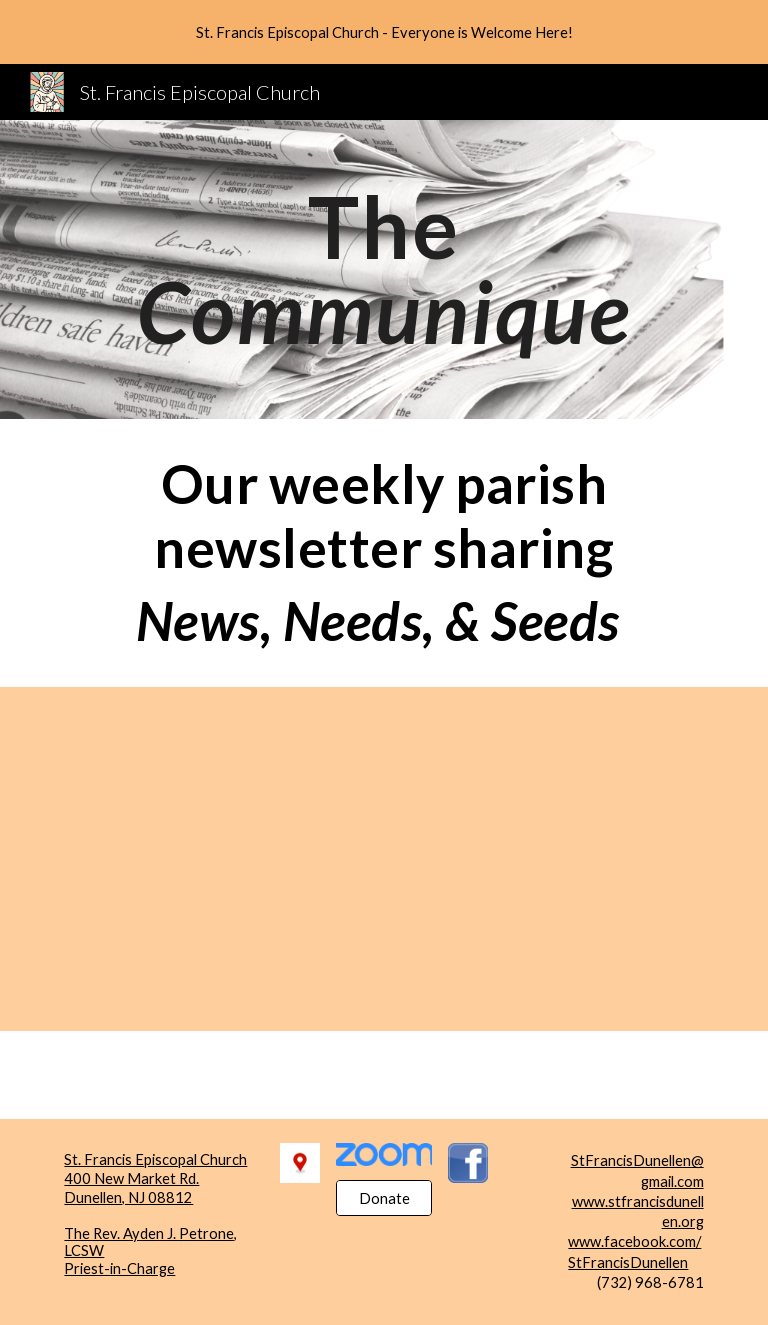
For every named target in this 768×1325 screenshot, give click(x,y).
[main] (383, 269)
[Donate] (383, 1198)
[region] (384, 32)
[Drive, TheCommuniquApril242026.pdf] (579, 859)
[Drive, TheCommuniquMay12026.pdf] (187, 859)
